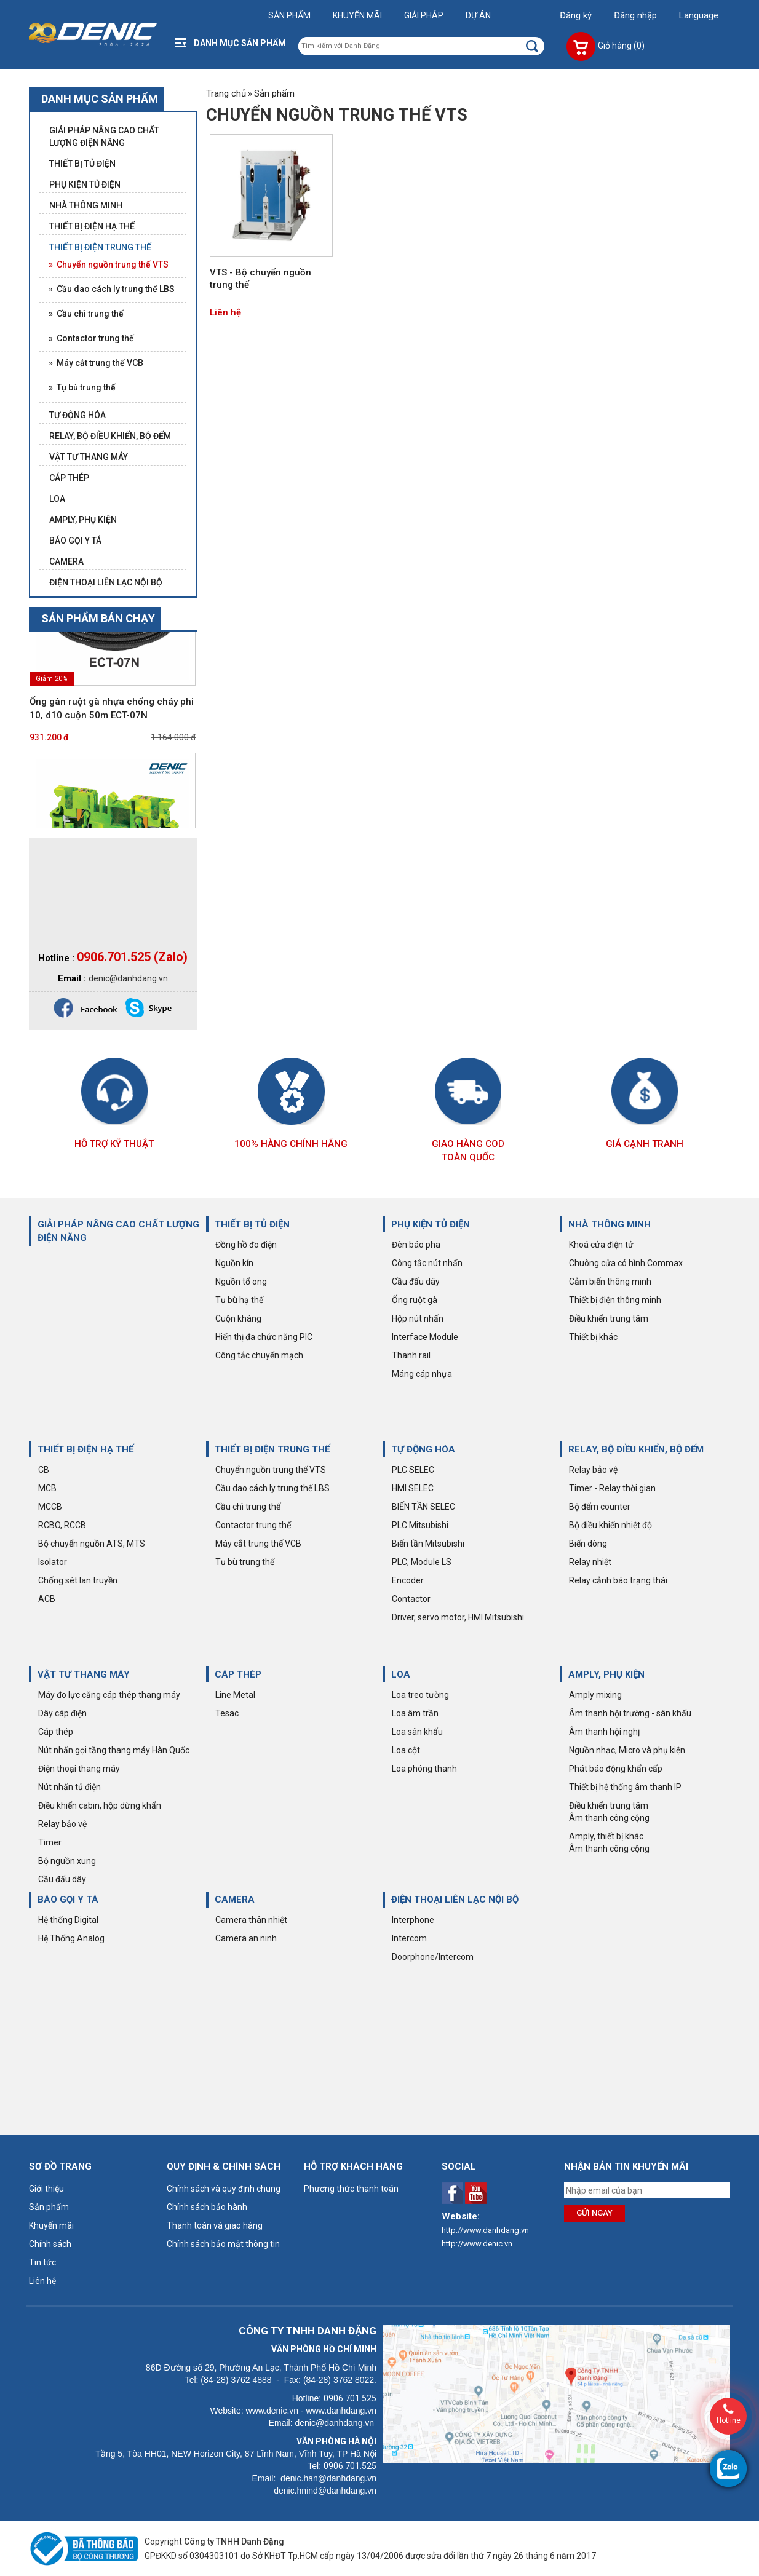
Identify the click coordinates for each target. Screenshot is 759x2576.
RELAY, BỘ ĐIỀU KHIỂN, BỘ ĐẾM (636, 1449)
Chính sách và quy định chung (223, 2189)
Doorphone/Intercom (433, 1957)
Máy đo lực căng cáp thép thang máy (109, 1695)
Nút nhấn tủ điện (69, 1787)
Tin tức (42, 2262)
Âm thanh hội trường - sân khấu (630, 1713)
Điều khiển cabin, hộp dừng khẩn (99, 1805)
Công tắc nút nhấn (427, 1263)
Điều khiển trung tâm (608, 1318)
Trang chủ (226, 93)
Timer (50, 1842)
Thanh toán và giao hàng (215, 2225)
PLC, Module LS (421, 1562)
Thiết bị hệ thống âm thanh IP (625, 1787)
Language (698, 15)
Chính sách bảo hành (207, 2207)
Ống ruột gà (414, 1300)
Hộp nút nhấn (417, 1318)
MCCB (50, 1507)
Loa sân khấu (417, 1732)
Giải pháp (423, 15)
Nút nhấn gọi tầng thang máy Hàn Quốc (113, 1750)
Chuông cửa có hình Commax (626, 1263)
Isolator (52, 1562)
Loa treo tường (420, 1695)
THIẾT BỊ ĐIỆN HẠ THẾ (85, 1449)
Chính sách (50, 2244)
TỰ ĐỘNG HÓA (423, 1449)
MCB (47, 1488)
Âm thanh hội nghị (604, 1732)
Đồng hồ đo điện (246, 1245)
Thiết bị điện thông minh (615, 1300)
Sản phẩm (289, 15)
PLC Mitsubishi (420, 1525)
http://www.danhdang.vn (485, 2230)
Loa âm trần (415, 1713)
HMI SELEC (413, 1488)
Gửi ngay (594, 2212)
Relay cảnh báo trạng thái (618, 1580)
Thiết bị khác (593, 1337)
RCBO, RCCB (62, 1525)
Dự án (478, 15)
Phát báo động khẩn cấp (615, 1768)
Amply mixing (595, 1695)
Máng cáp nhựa (422, 1374)
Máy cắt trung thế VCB (258, 1543)
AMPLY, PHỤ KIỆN (606, 1674)
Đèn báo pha (416, 1245)
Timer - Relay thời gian (612, 1488)
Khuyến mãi (357, 15)
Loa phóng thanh (424, 1768)
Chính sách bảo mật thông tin (223, 2244)
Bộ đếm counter (599, 1507)
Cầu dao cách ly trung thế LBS (272, 1488)
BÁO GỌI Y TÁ (68, 1899)
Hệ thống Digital (68, 1920)
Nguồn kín (234, 1263)
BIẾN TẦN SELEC (423, 1507)
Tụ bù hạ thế (239, 1300)
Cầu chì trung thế (247, 1507)
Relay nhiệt (590, 1562)
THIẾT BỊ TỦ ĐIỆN (252, 1224)
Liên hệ (225, 312)
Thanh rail (411, 1355)
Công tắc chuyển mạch (259, 1355)
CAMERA (235, 1899)
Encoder (408, 1580)
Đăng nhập (635, 15)
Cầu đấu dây (416, 1281)
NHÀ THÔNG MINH (609, 1224)
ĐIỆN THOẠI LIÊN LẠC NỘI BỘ (455, 1899)
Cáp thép (55, 1732)
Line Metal (235, 1695)
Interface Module (425, 1337)
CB (43, 1470)
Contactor (411, 1599)
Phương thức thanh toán (351, 2189)
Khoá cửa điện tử (601, 1245)
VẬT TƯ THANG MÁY (84, 1674)
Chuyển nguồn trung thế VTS (270, 1470)
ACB (46, 1599)
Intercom (409, 1938)
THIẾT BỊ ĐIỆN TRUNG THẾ (272, 1449)
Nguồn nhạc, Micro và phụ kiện (627, 1750)
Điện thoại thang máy (79, 1768)
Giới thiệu (46, 2189)
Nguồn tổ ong (241, 1281)
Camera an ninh (246, 1938)
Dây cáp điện (62, 1713)
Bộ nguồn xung (67, 1861)
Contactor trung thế (253, 1525)
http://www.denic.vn (477, 2243)
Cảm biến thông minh (610, 1281)
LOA (400, 1674)
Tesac (227, 1713)
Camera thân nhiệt (251, 1920)
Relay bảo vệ (593, 1470)
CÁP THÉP (238, 1674)
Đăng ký (576, 15)
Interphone (413, 1920)
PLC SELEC (413, 1470)
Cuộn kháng (238, 1318)
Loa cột (406, 1750)
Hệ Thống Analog (71, 1938)
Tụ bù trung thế (244, 1562)
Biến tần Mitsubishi (428, 1543)
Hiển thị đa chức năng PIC (263, 1337)
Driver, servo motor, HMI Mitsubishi (458, 1617)
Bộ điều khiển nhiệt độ (610, 1525)
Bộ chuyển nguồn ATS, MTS (91, 1543)
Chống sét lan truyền (77, 1580)
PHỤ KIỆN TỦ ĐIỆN (430, 1224)
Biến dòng (588, 1543)
